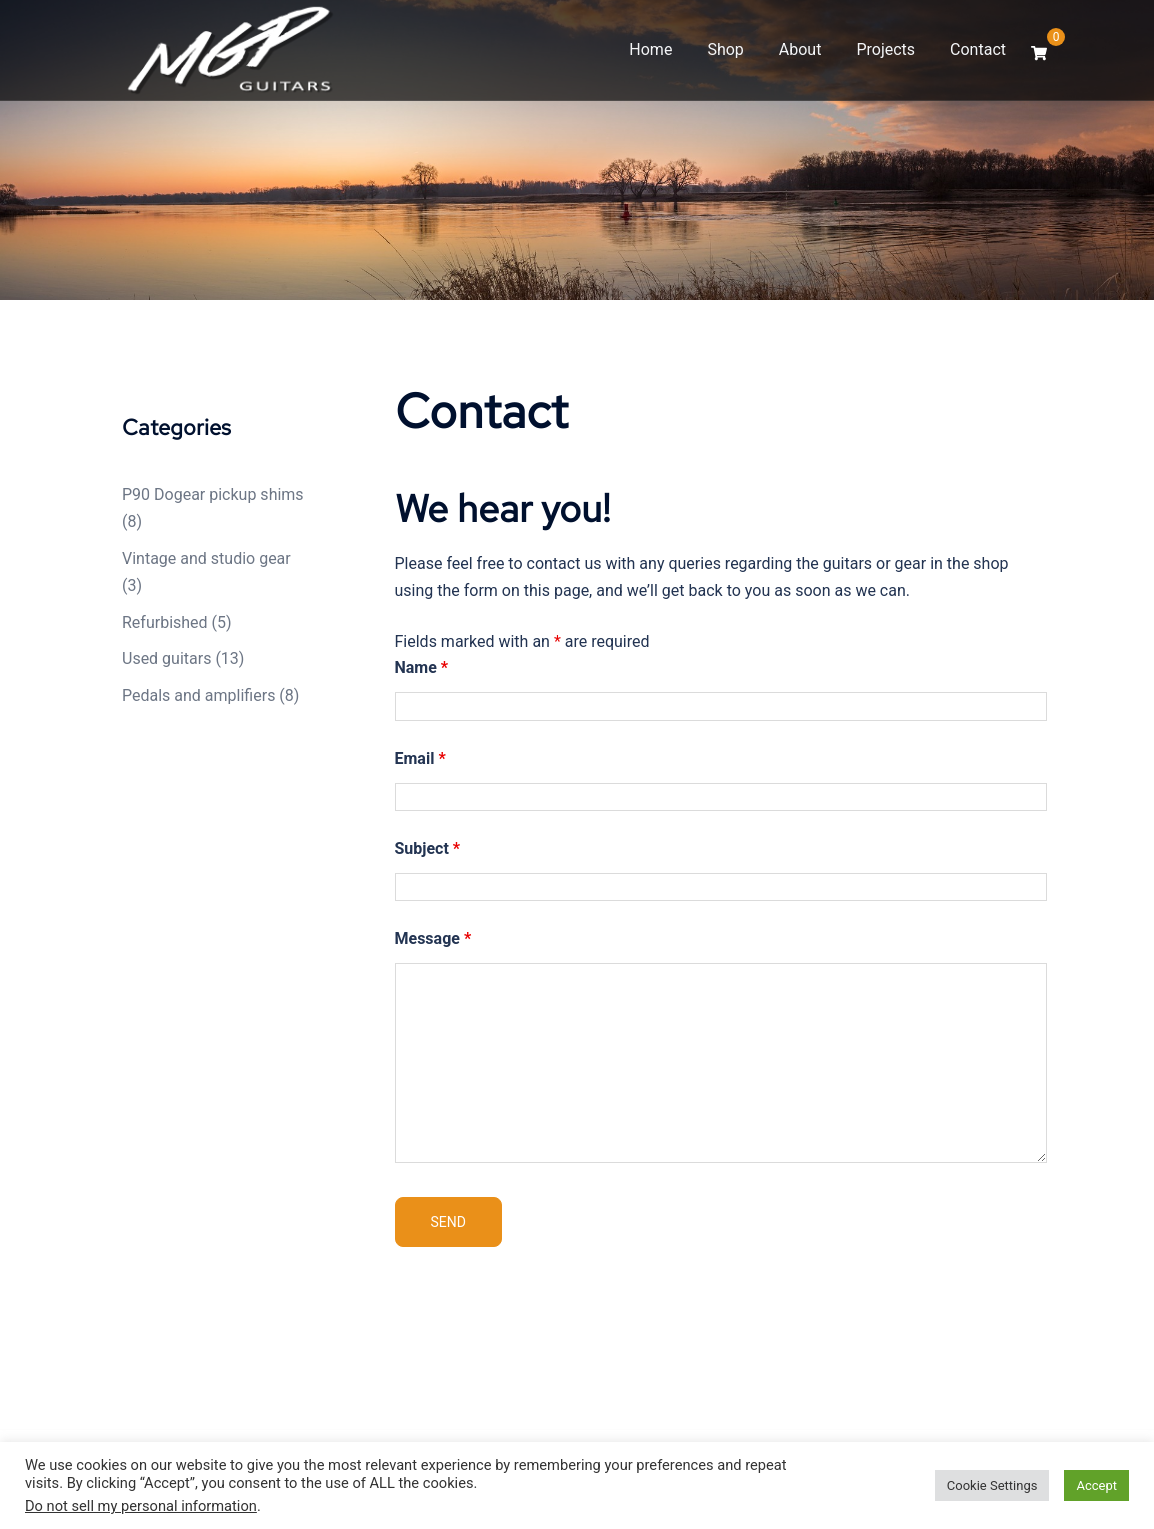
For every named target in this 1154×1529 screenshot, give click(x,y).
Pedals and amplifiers (198, 695)
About (800, 49)
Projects (885, 49)
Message (433, 938)
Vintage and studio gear (206, 558)
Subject (428, 848)
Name (422, 667)
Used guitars (166, 658)
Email (420, 758)
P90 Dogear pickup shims (213, 494)
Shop (725, 49)
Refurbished (165, 622)
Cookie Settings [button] (992, 1485)
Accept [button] (1096, 1485)
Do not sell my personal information (141, 1506)
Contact (978, 49)
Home (650, 49)
